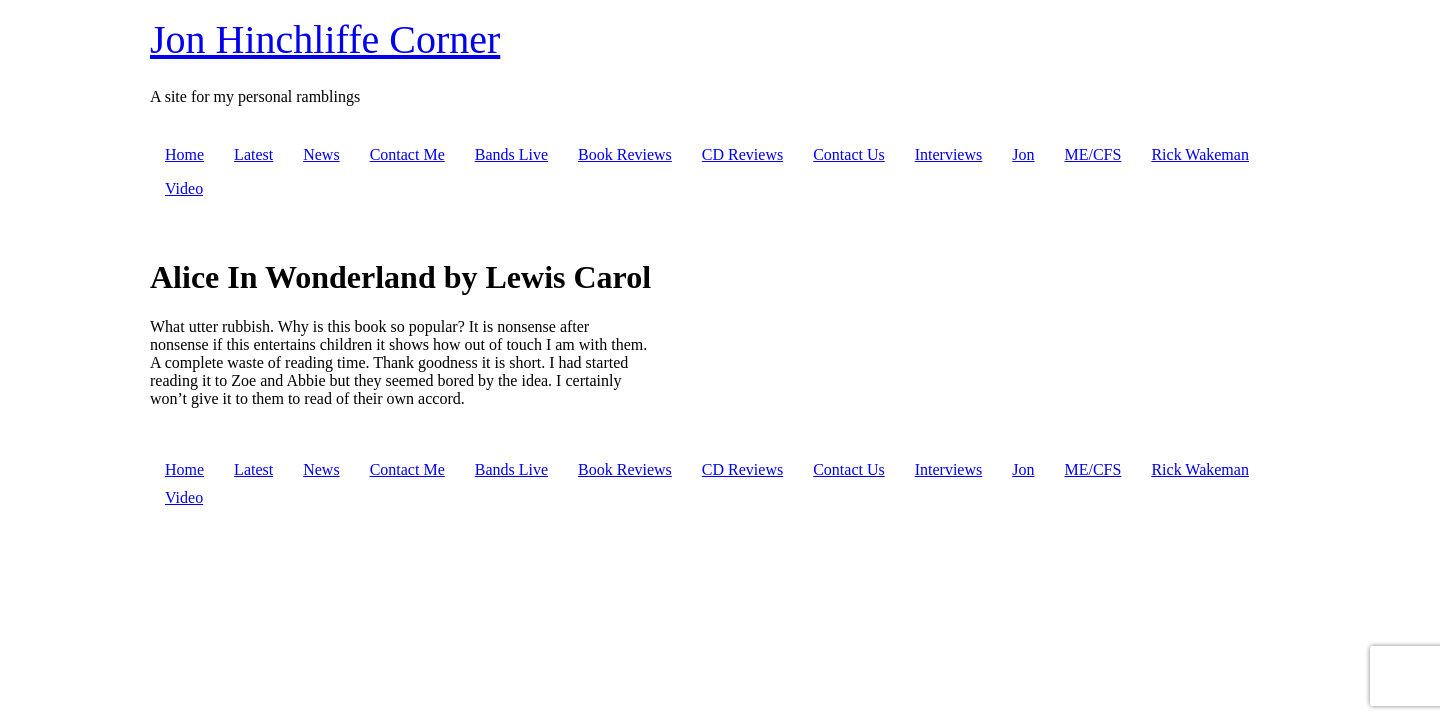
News (321, 154)
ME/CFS (1092, 154)
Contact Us (849, 154)
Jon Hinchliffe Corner (325, 39)
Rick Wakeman (1200, 154)
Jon (1023, 154)
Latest (253, 154)
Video (184, 188)
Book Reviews (625, 154)
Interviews (949, 154)
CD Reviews (742, 154)
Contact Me (407, 154)
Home (184, 154)
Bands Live (511, 154)
